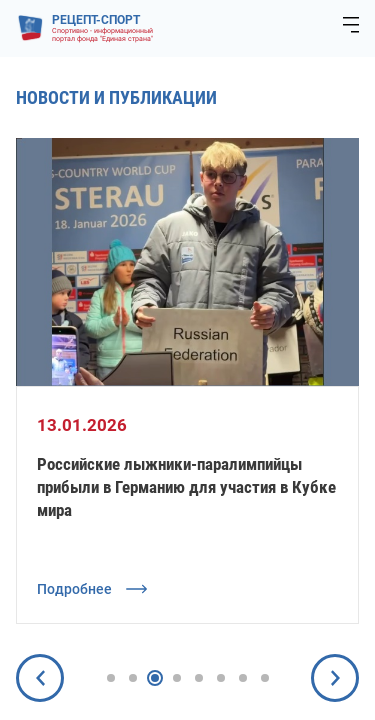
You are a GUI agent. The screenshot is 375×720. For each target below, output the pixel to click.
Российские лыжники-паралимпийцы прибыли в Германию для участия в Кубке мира (186, 487)
